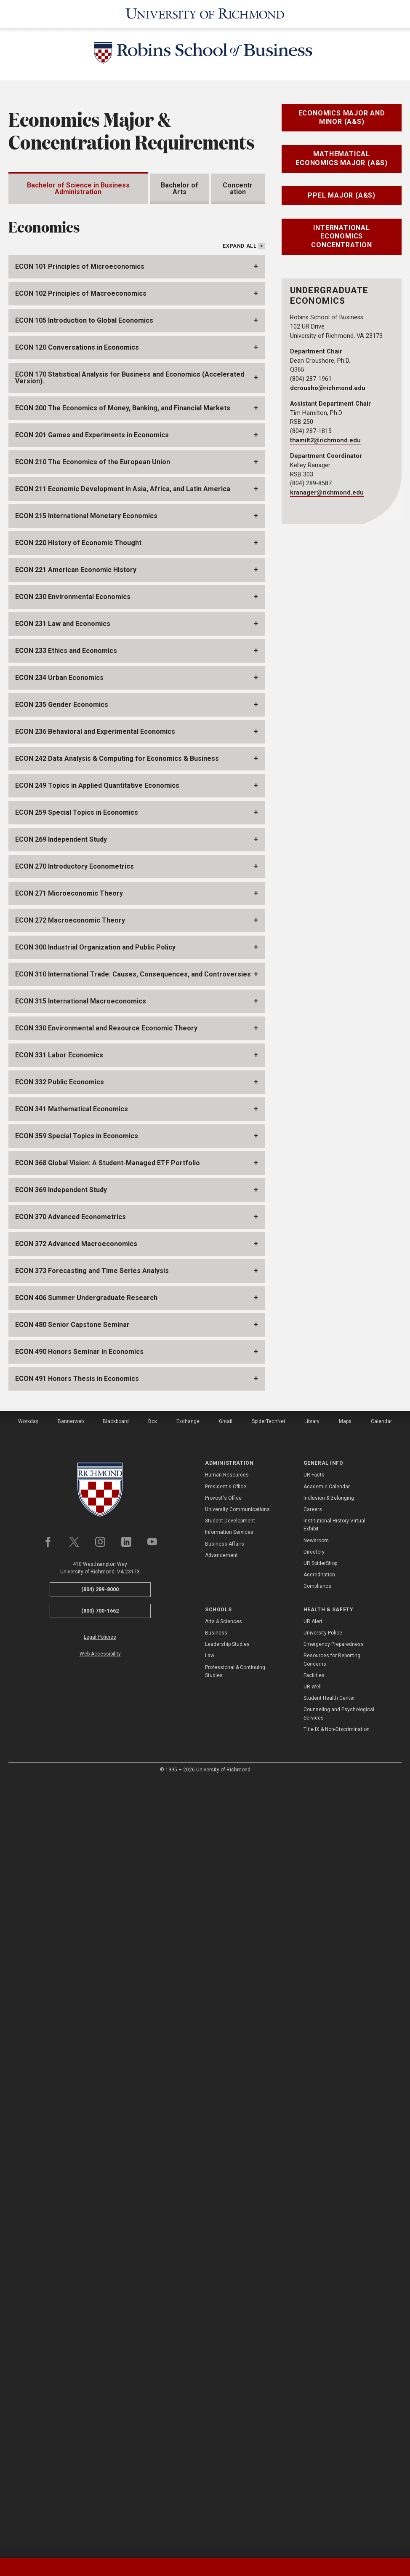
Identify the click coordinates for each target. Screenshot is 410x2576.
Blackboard (116, 2197)
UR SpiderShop (320, 2339)
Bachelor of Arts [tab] (179, 188)
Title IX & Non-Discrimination (337, 2505)
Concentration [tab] (238, 188)
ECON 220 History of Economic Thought (78, 1318)
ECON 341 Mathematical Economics (71, 1885)
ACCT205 (54, 345)
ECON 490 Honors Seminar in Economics (79, 2127)
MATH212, (186, 843)
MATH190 (117, 843)
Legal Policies (100, 2413)
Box (152, 2197)
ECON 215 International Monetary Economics (86, 1291)
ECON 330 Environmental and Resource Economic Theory (106, 1804)
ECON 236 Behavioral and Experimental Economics (95, 1507)
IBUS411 (194, 604)
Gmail (225, 2197)
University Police (323, 2408)
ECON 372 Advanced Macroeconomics (76, 2019)
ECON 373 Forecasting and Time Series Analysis (92, 2046)
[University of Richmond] (205, 14)
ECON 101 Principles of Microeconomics (79, 1042)
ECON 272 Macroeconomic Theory (70, 1696)
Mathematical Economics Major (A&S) (342, 158)
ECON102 (53, 414)
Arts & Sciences (223, 2397)
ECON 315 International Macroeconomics (80, 1777)
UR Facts (314, 2250)
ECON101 (53, 397)
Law (209, 2431)
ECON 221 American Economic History (75, 1345)
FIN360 (49, 518)
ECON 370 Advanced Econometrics (70, 1992)
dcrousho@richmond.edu (327, 388)
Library (311, 2197)
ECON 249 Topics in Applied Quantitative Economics (97, 1561)
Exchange (188, 2197)
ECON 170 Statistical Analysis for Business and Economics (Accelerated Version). (129, 1153)
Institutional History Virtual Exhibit (334, 2300)
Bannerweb (71, 2197)
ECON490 (169, 775)
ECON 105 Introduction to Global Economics (84, 1096)
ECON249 (36, 870)
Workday (28, 2197)
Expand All (239, 1022)
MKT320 (53, 587)
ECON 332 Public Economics (59, 1858)
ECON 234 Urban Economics (59, 1453)
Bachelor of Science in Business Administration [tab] (78, 188)
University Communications (237, 2285)
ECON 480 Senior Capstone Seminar (72, 2100)
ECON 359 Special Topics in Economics (76, 1911)
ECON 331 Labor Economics (59, 1831)
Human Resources (227, 2250)
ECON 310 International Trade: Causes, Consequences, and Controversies (133, 1750)
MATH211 (54, 431)
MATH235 (231, 843)
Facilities (314, 2451)
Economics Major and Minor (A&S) (341, 117)
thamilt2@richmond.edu (325, 440)
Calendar (381, 2197)
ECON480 (54, 775)
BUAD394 (53, 483)
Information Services (229, 2308)
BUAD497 (54, 500)
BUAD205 (53, 379)
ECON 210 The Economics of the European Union (92, 1237)
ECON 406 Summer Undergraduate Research (86, 2073)
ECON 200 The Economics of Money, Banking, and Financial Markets (122, 1184)
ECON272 (53, 731)
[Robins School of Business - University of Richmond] (205, 54)
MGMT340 (55, 569)
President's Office (225, 2262)
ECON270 (53, 696)
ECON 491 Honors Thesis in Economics (77, 2154)
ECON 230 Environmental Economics (72, 1372)
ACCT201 (54, 328)
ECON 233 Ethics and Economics (66, 1426)
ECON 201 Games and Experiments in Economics (92, 1210)
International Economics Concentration (341, 236)
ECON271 (53, 713)
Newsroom (316, 2316)
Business (216, 2408)
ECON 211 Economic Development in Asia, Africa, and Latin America (122, 1264)
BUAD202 (53, 362)
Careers (313, 2285)
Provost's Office (223, 2273)
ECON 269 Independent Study (61, 1615)
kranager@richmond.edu (327, 492)
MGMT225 (55, 535)
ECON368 (80, 870)
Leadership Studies (227, 2420)
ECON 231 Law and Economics (62, 1399)
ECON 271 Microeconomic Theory (69, 1669)
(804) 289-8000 (100, 2365)
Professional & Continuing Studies (235, 2446)
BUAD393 (54, 466)
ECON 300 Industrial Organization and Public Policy (95, 1723)
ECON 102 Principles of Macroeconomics (80, 1069)
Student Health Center (329, 2474)
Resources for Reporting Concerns (332, 2435)
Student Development (230, 2296)
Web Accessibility (100, 2429)
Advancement (221, 2331)
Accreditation (319, 2350)
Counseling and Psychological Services (339, 2489)
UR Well (313, 2462)
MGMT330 (55, 552)
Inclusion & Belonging (329, 2273)
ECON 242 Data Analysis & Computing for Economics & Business (117, 1534)
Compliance (317, 2362)
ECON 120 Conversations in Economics (77, 1123)
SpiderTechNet (268, 2197)
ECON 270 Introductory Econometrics (74, 1642)
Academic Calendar (327, 2262)
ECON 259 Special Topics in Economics (76, 1588)
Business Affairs (224, 2319)
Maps (345, 2197)
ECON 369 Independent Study (61, 1965)
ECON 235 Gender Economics (61, 1480)
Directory (314, 2327)
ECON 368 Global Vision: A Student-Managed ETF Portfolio (107, 1938)
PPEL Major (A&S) (341, 195)
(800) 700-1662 (100, 2386)
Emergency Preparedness (334, 2420)
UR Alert (313, 2397)
